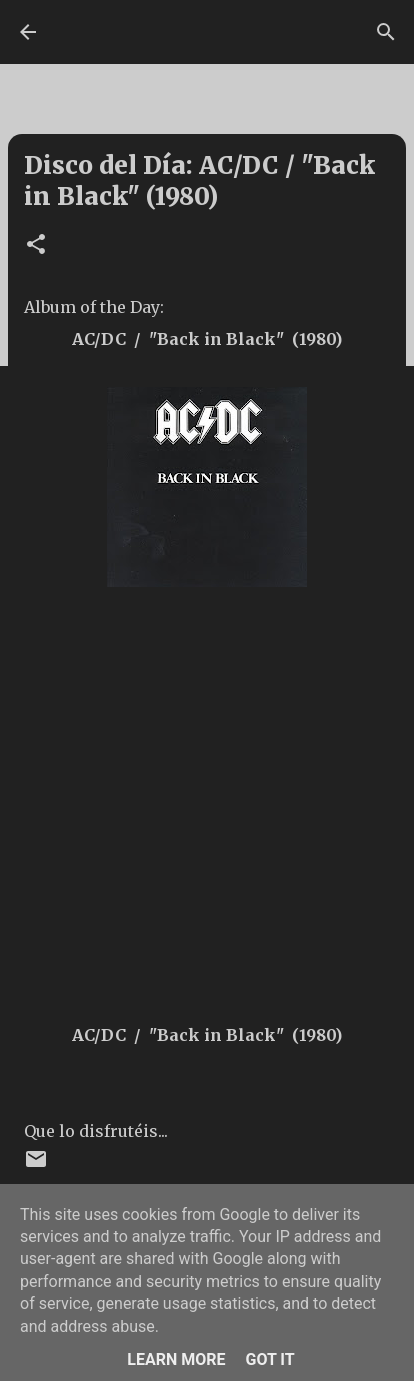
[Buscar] (386, 32)
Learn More (176, 1359)
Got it (269, 1359)
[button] (36, 245)
